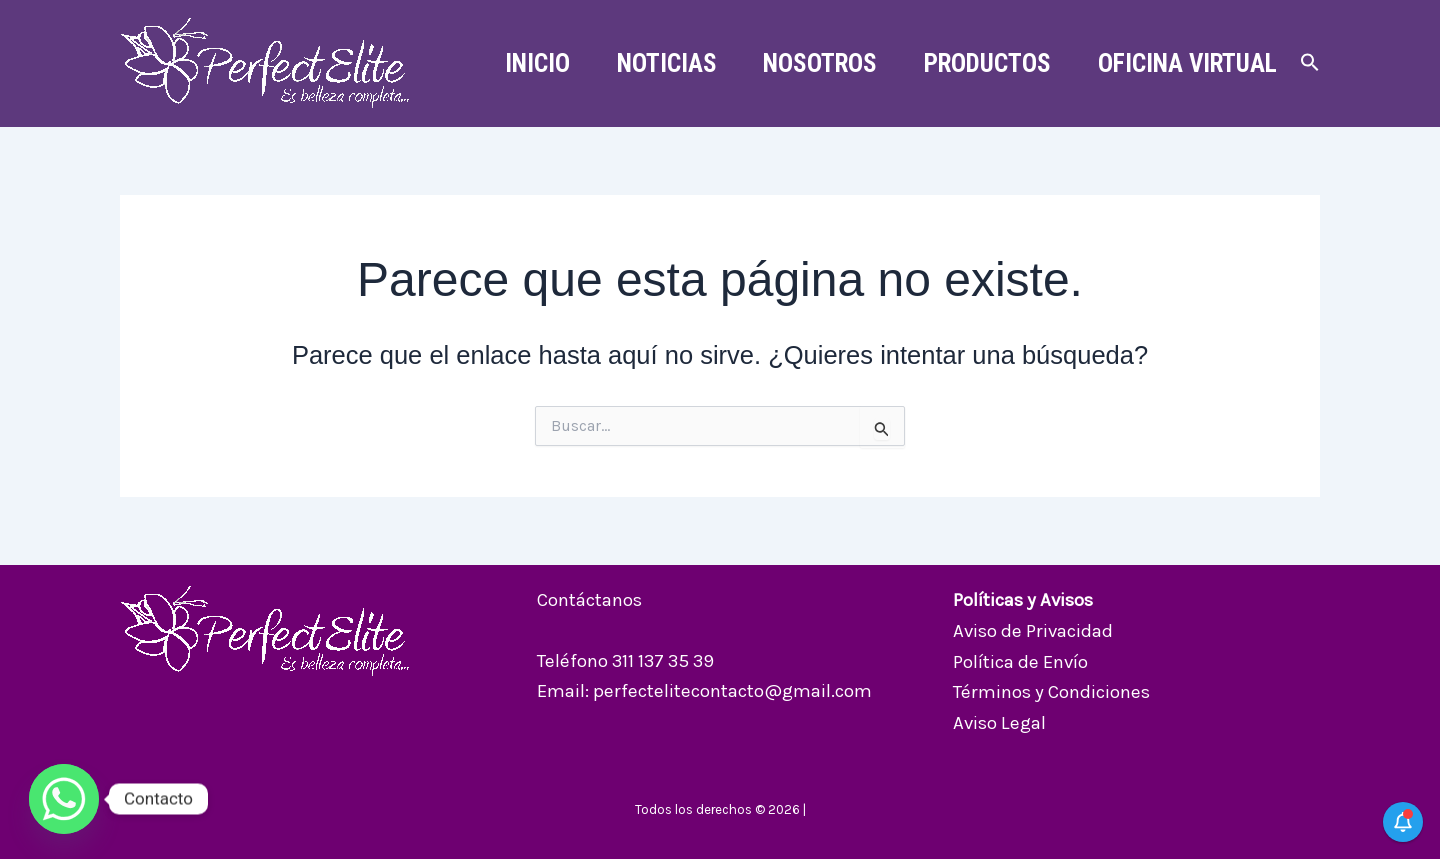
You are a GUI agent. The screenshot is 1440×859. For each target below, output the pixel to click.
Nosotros (812, 63)
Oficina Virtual (1185, 63)
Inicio (522, 63)
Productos (982, 63)
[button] (1310, 63)
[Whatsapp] (64, 799)
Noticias (655, 63)
